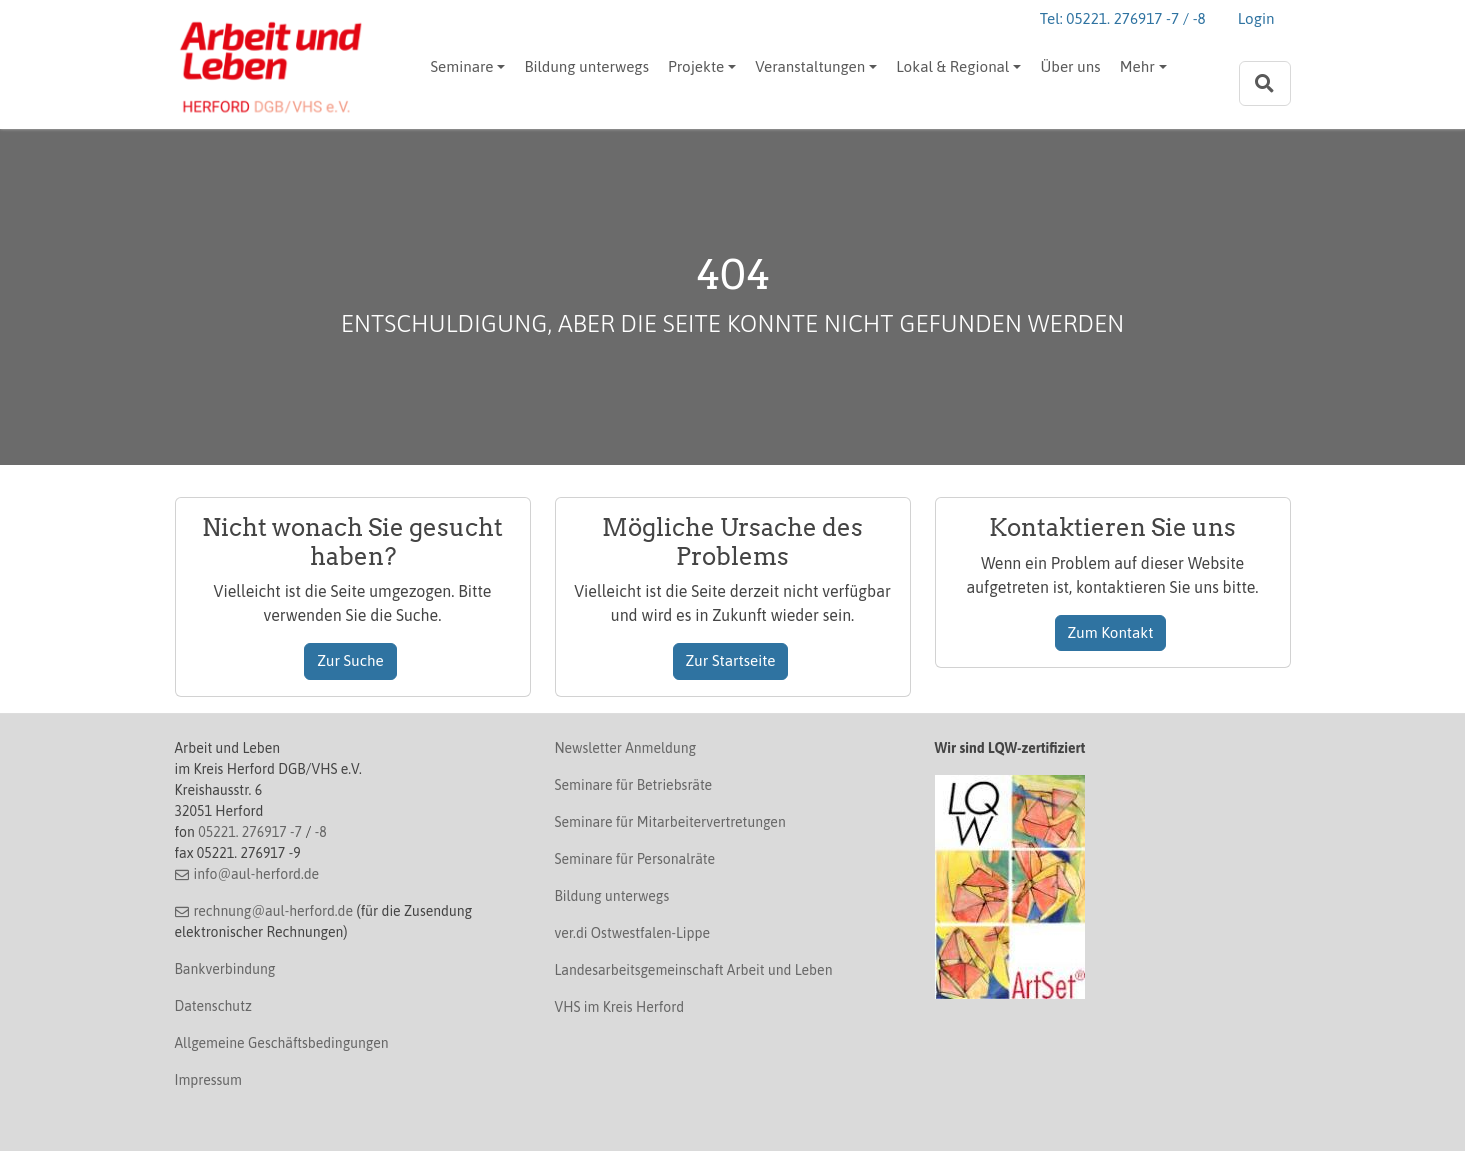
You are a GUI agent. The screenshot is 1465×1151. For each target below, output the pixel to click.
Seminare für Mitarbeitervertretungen (670, 822)
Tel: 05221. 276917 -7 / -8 (1123, 18)
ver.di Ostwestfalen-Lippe (633, 933)
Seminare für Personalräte (635, 859)
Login (1256, 18)
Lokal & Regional (952, 66)
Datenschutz (213, 1006)
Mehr (1137, 66)
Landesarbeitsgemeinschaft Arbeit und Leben (694, 970)
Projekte (696, 66)
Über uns (1070, 66)
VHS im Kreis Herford (620, 1007)
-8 (321, 832)
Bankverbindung (225, 969)
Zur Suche (350, 660)
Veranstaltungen (810, 66)
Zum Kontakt (1111, 632)
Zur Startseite (731, 660)
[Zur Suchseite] (1265, 83)
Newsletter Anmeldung (626, 748)
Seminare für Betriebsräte (634, 785)
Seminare (462, 66)
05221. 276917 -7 (250, 832)
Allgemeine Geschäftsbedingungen (282, 1043)
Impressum (208, 1080)
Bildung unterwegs (586, 66)
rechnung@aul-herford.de (273, 911)
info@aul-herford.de (256, 874)
